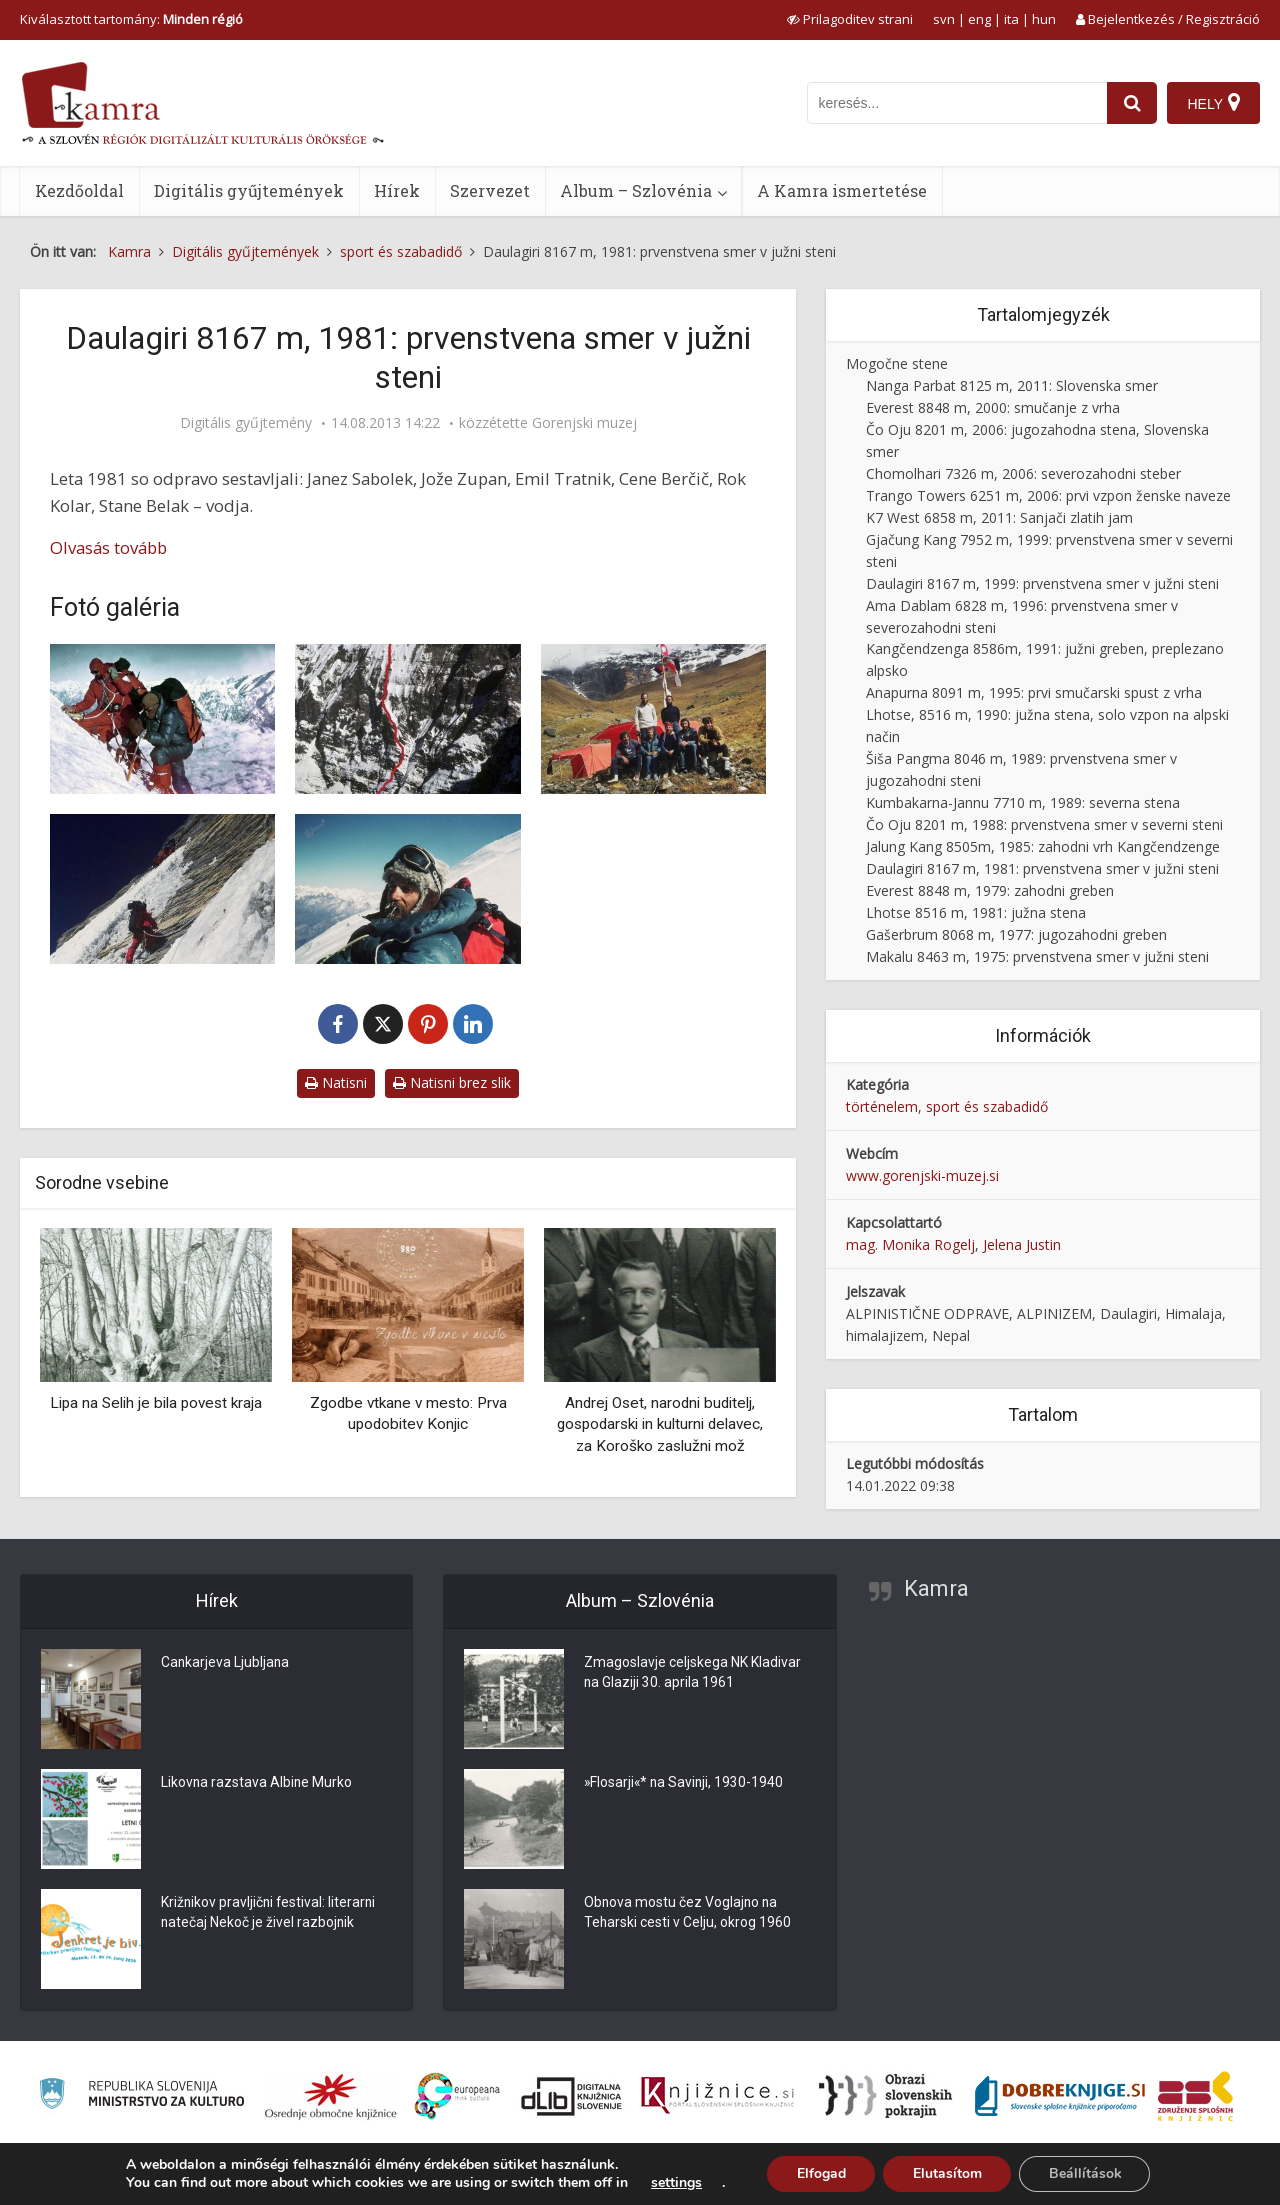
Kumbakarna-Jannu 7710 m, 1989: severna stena (1023, 802)
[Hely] (1213, 103)
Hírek (397, 190)
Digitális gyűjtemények (249, 190)
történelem (882, 1106)
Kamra (936, 1588)
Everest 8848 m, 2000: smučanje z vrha (993, 407)
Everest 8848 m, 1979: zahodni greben (990, 890)
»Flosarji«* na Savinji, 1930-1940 (685, 1784)
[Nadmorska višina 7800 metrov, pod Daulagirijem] (162, 719)
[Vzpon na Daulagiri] (407, 719)
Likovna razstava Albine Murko (257, 1784)
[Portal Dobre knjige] (1060, 2096)
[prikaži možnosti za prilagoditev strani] (850, 19)
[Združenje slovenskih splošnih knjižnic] (717, 2096)
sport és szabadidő (987, 1106)
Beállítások (1085, 2173)
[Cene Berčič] (407, 889)
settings (674, 2183)
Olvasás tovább (108, 547)
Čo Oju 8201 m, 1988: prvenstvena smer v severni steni (1044, 824)
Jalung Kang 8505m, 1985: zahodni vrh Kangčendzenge (1043, 846)
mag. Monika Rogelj (910, 1244)
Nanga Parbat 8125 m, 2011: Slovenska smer (1012, 385)
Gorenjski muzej (584, 423)
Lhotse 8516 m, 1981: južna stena (976, 912)
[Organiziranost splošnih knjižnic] (331, 2096)
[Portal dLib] (572, 2096)
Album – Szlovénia (636, 190)
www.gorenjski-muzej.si (922, 1175)
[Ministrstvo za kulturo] (141, 2096)
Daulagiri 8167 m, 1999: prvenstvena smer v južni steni (1042, 583)
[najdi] (1132, 103)
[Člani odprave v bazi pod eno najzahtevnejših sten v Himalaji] (653, 719)
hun (1044, 19)
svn (944, 19)
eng (979, 19)
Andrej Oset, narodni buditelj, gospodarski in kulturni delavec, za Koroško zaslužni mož (660, 1424)
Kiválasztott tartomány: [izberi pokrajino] (131, 19)
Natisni (336, 1082)
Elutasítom (946, 2173)
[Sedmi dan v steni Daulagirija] (162, 889)
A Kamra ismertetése (842, 190)
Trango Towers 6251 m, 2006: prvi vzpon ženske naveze (1048, 495)
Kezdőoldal (79, 190)
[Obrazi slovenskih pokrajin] (885, 2096)
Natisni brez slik (452, 1082)
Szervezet (490, 190)
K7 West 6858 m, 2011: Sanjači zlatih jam (999, 517)
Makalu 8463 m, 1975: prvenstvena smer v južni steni (1037, 956)
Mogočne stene (897, 363)
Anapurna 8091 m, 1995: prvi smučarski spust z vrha (1034, 692)
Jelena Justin (1022, 1244)
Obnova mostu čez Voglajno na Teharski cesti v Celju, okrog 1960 (688, 1914)
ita (1011, 19)
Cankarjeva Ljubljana (226, 1664)
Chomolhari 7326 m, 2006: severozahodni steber (1023, 473)
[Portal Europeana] (457, 2096)
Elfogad (819, 2173)
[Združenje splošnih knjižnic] (1195, 2096)
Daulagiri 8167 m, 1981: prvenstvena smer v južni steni (1042, 868)
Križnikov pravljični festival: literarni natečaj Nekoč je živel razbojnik (270, 1914)
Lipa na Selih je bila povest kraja (156, 1403)
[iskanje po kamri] (957, 103)
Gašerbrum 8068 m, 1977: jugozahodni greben (1016, 934)
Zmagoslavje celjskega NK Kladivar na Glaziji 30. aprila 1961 (692, 1674)
